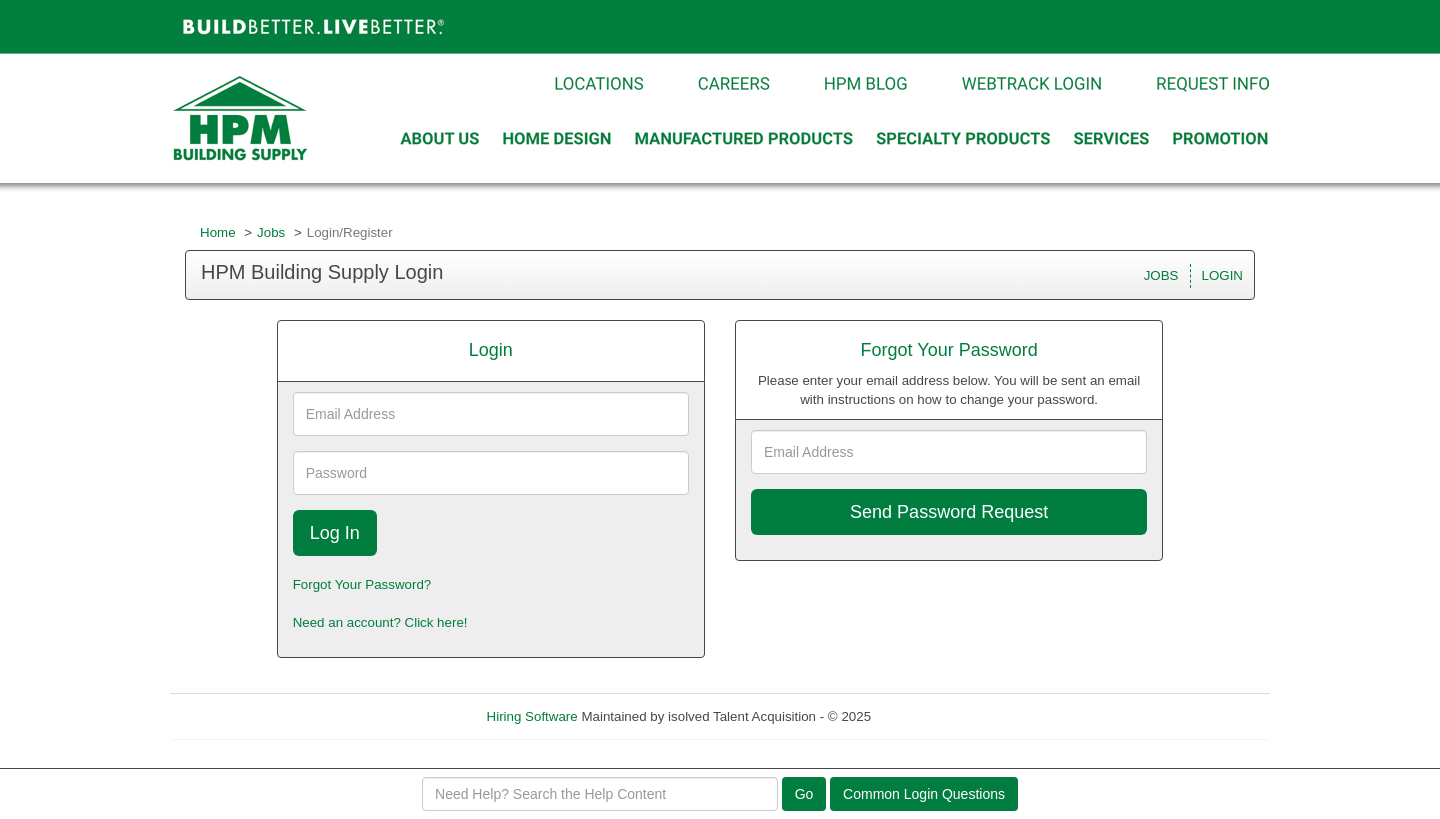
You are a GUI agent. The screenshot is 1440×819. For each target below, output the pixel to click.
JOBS (1161, 275)
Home (218, 232)
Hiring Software (532, 716)
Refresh (930, 716)
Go (804, 794)
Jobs (271, 232)
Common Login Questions (924, 794)
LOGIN (1222, 275)
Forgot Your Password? (362, 584)
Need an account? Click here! (380, 622)
